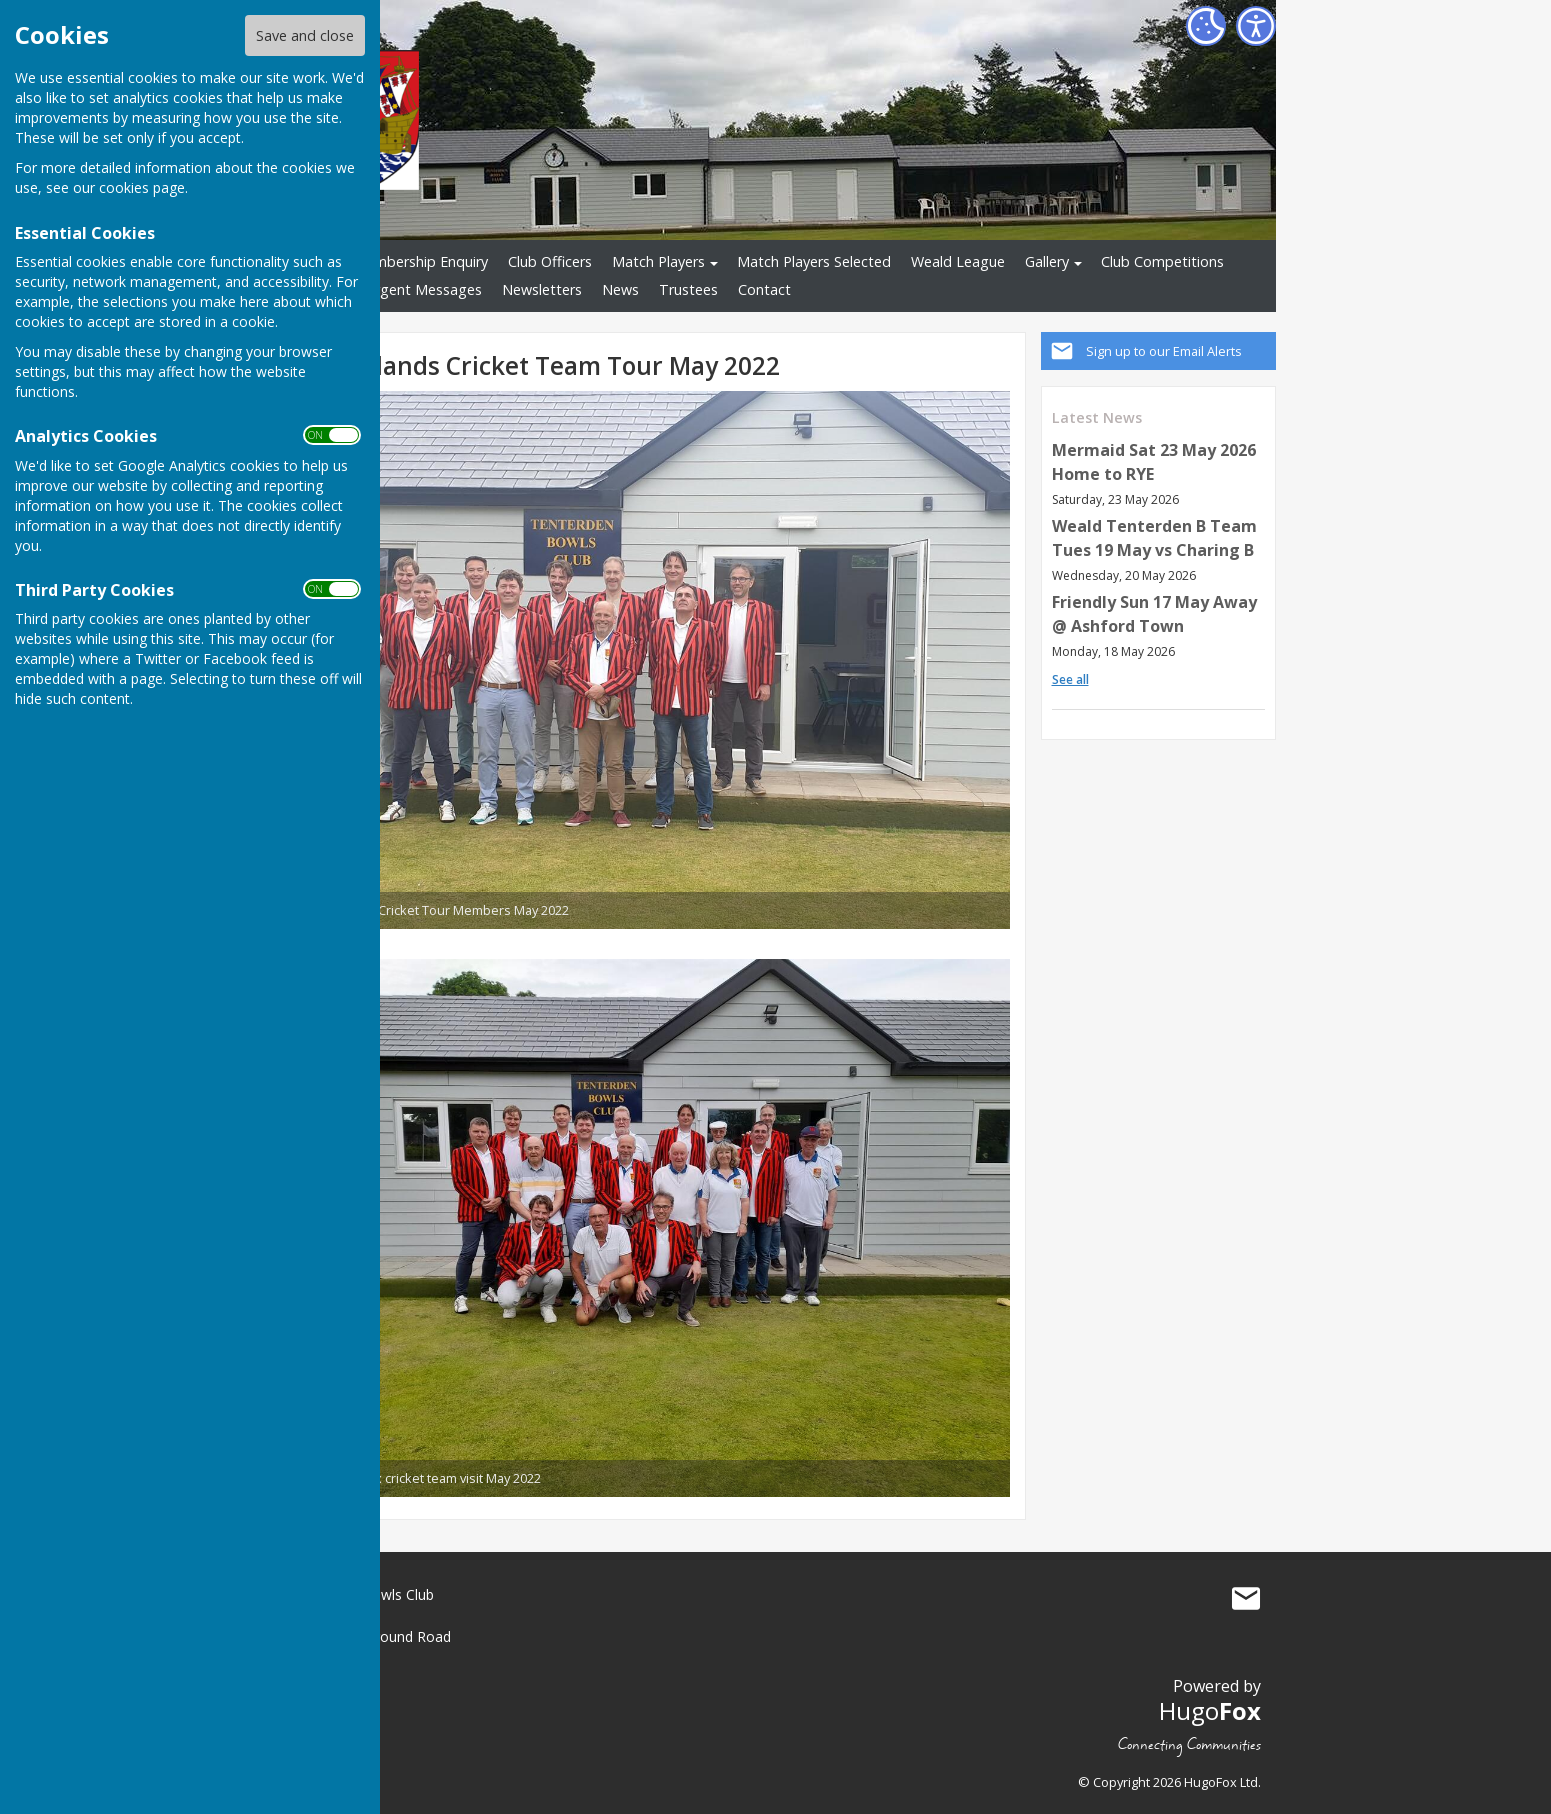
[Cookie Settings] (1206, 26)
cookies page (142, 187)
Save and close (305, 35)
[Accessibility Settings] (1256, 26)
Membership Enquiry (420, 261)
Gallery (1047, 261)
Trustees (688, 289)
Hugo (1210, 1710)
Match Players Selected (814, 261)
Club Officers (550, 261)
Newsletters (542, 289)
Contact (764, 289)
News (620, 289)
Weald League (958, 261)
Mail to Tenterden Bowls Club (1246, 1599)
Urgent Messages (423, 289)
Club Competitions (1162, 261)
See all (1070, 679)
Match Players (658, 261)
